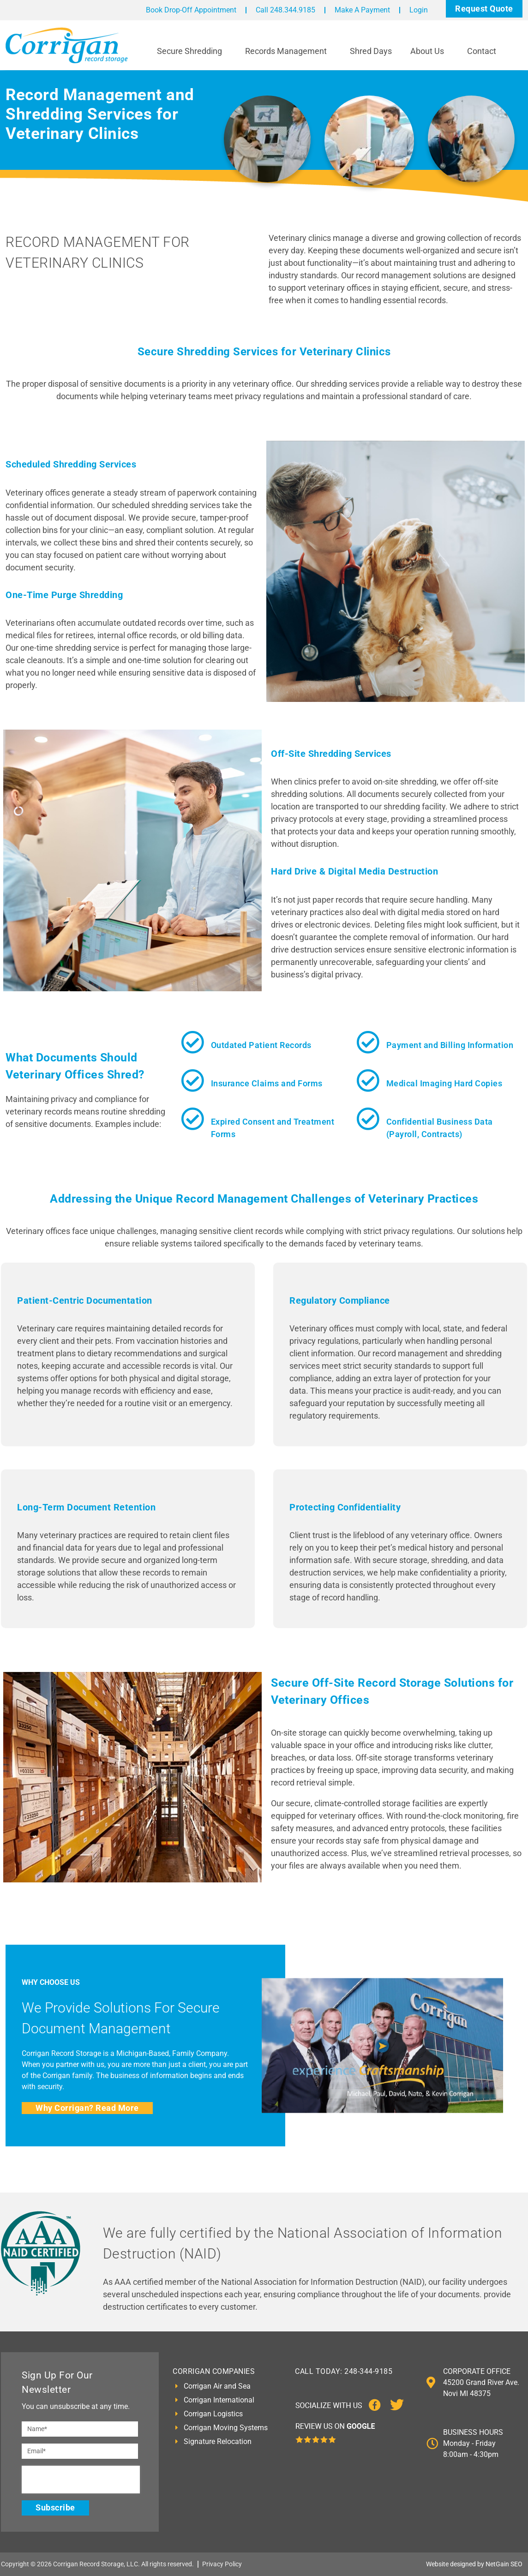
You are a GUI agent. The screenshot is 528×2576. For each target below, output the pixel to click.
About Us (429, 51)
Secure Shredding (192, 51)
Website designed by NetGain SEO (474, 2564)
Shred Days (371, 51)
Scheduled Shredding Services (71, 464)
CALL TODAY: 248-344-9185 (343, 2371)
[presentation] (81, 2479)
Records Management (288, 51)
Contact (484, 51)
